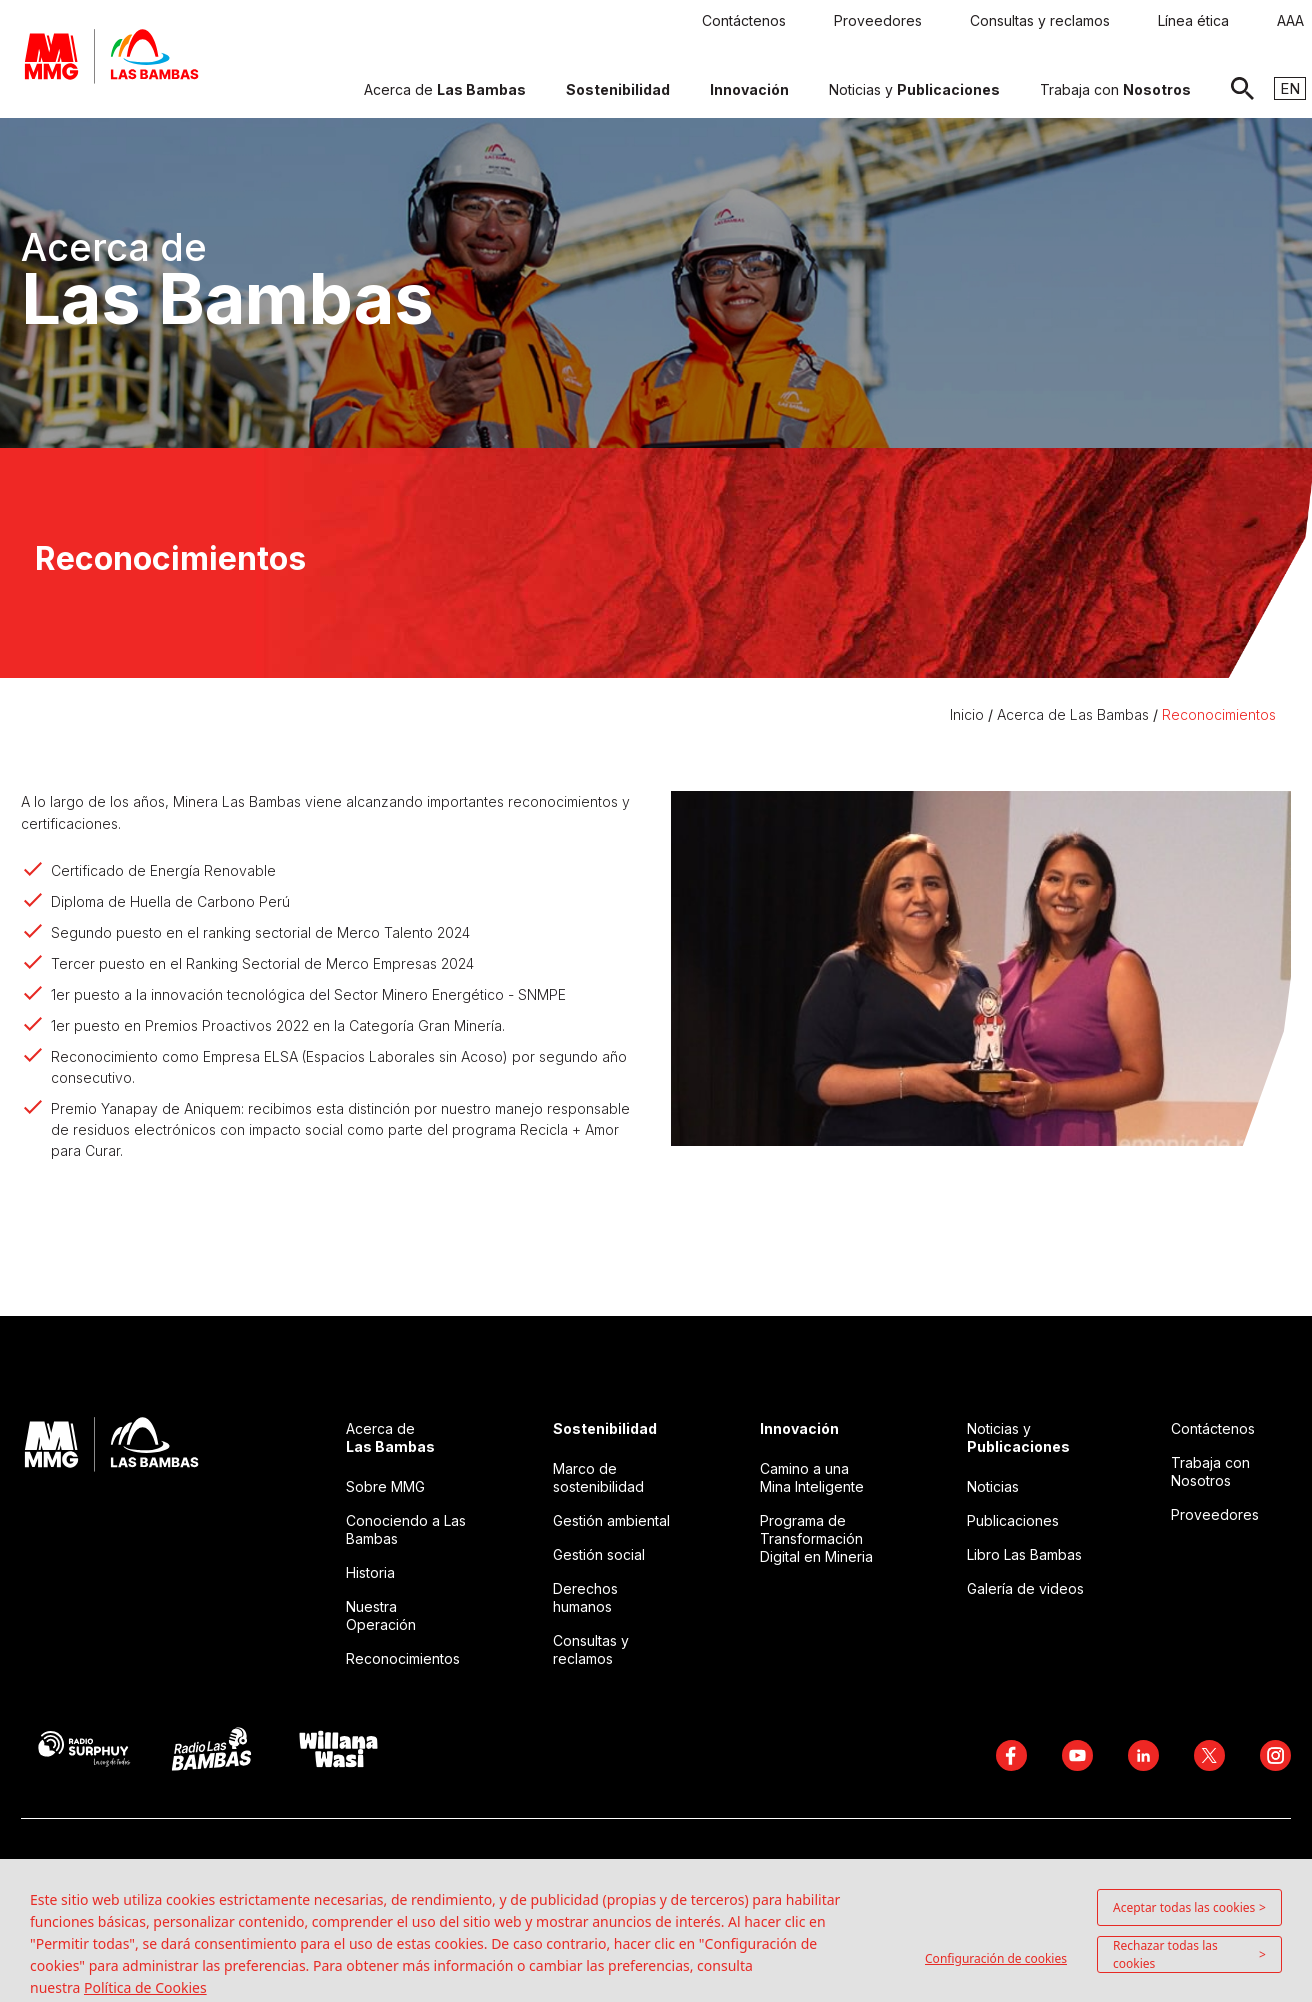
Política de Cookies (145, 1987)
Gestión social (599, 1554)
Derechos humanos (585, 1597)
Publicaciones (1013, 1520)
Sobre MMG (385, 1486)
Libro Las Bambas (1024, 1554)
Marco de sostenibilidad (598, 1477)
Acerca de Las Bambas (1073, 714)
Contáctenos (1213, 1428)
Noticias (993, 1486)
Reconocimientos (1219, 714)
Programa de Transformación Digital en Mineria (816, 1538)
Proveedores (1215, 1514)
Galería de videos (1025, 1588)
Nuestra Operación (381, 1615)
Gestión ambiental (611, 1520)
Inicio (969, 714)
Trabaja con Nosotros (1210, 1471)
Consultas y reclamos (591, 1649)
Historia (370, 1572)
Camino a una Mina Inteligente (812, 1477)
